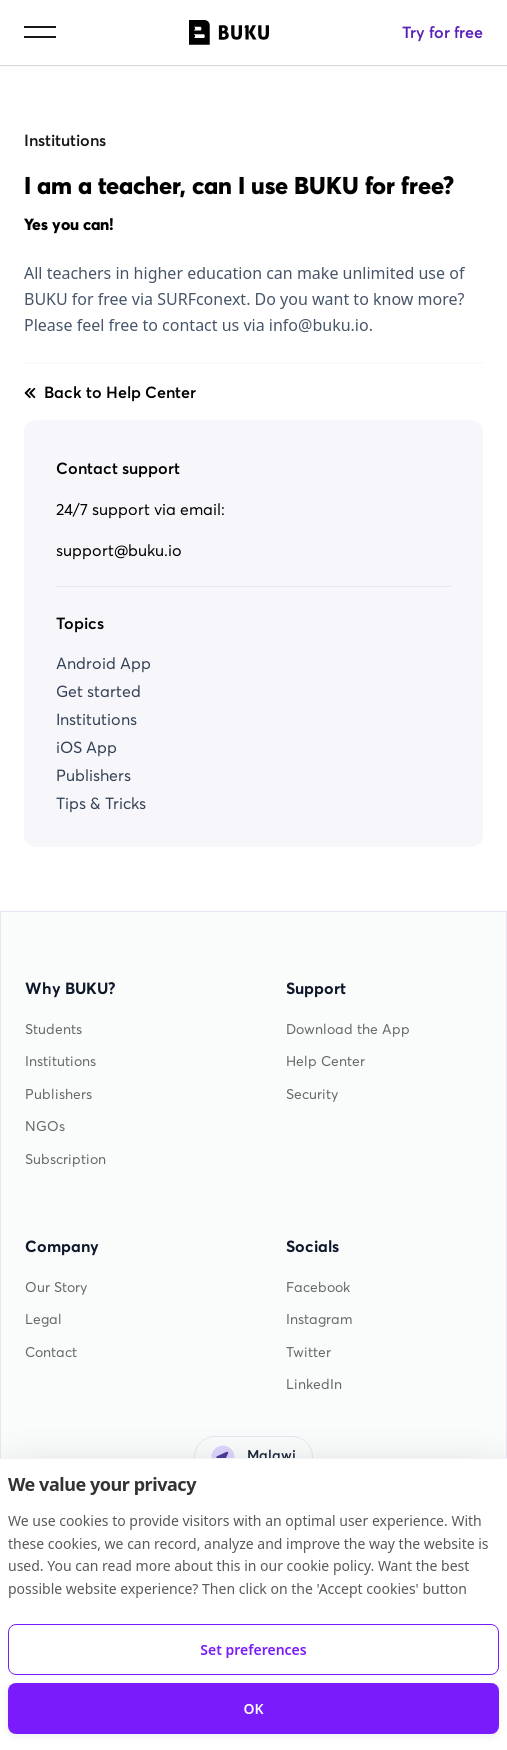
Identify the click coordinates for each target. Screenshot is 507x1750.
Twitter (308, 1352)
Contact (51, 1352)
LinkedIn (314, 1384)
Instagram (319, 1319)
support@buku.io (119, 550)
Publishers (93, 775)
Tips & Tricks (101, 803)
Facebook (318, 1287)
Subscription (65, 1159)
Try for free (442, 32)
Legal (43, 1319)
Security (312, 1094)
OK (253, 1708)
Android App (103, 663)
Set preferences (253, 1649)
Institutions (65, 140)
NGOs (45, 1126)
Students (53, 1029)
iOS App (86, 747)
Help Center (325, 1061)
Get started (98, 691)
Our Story (56, 1287)
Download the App (348, 1029)
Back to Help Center (110, 392)
